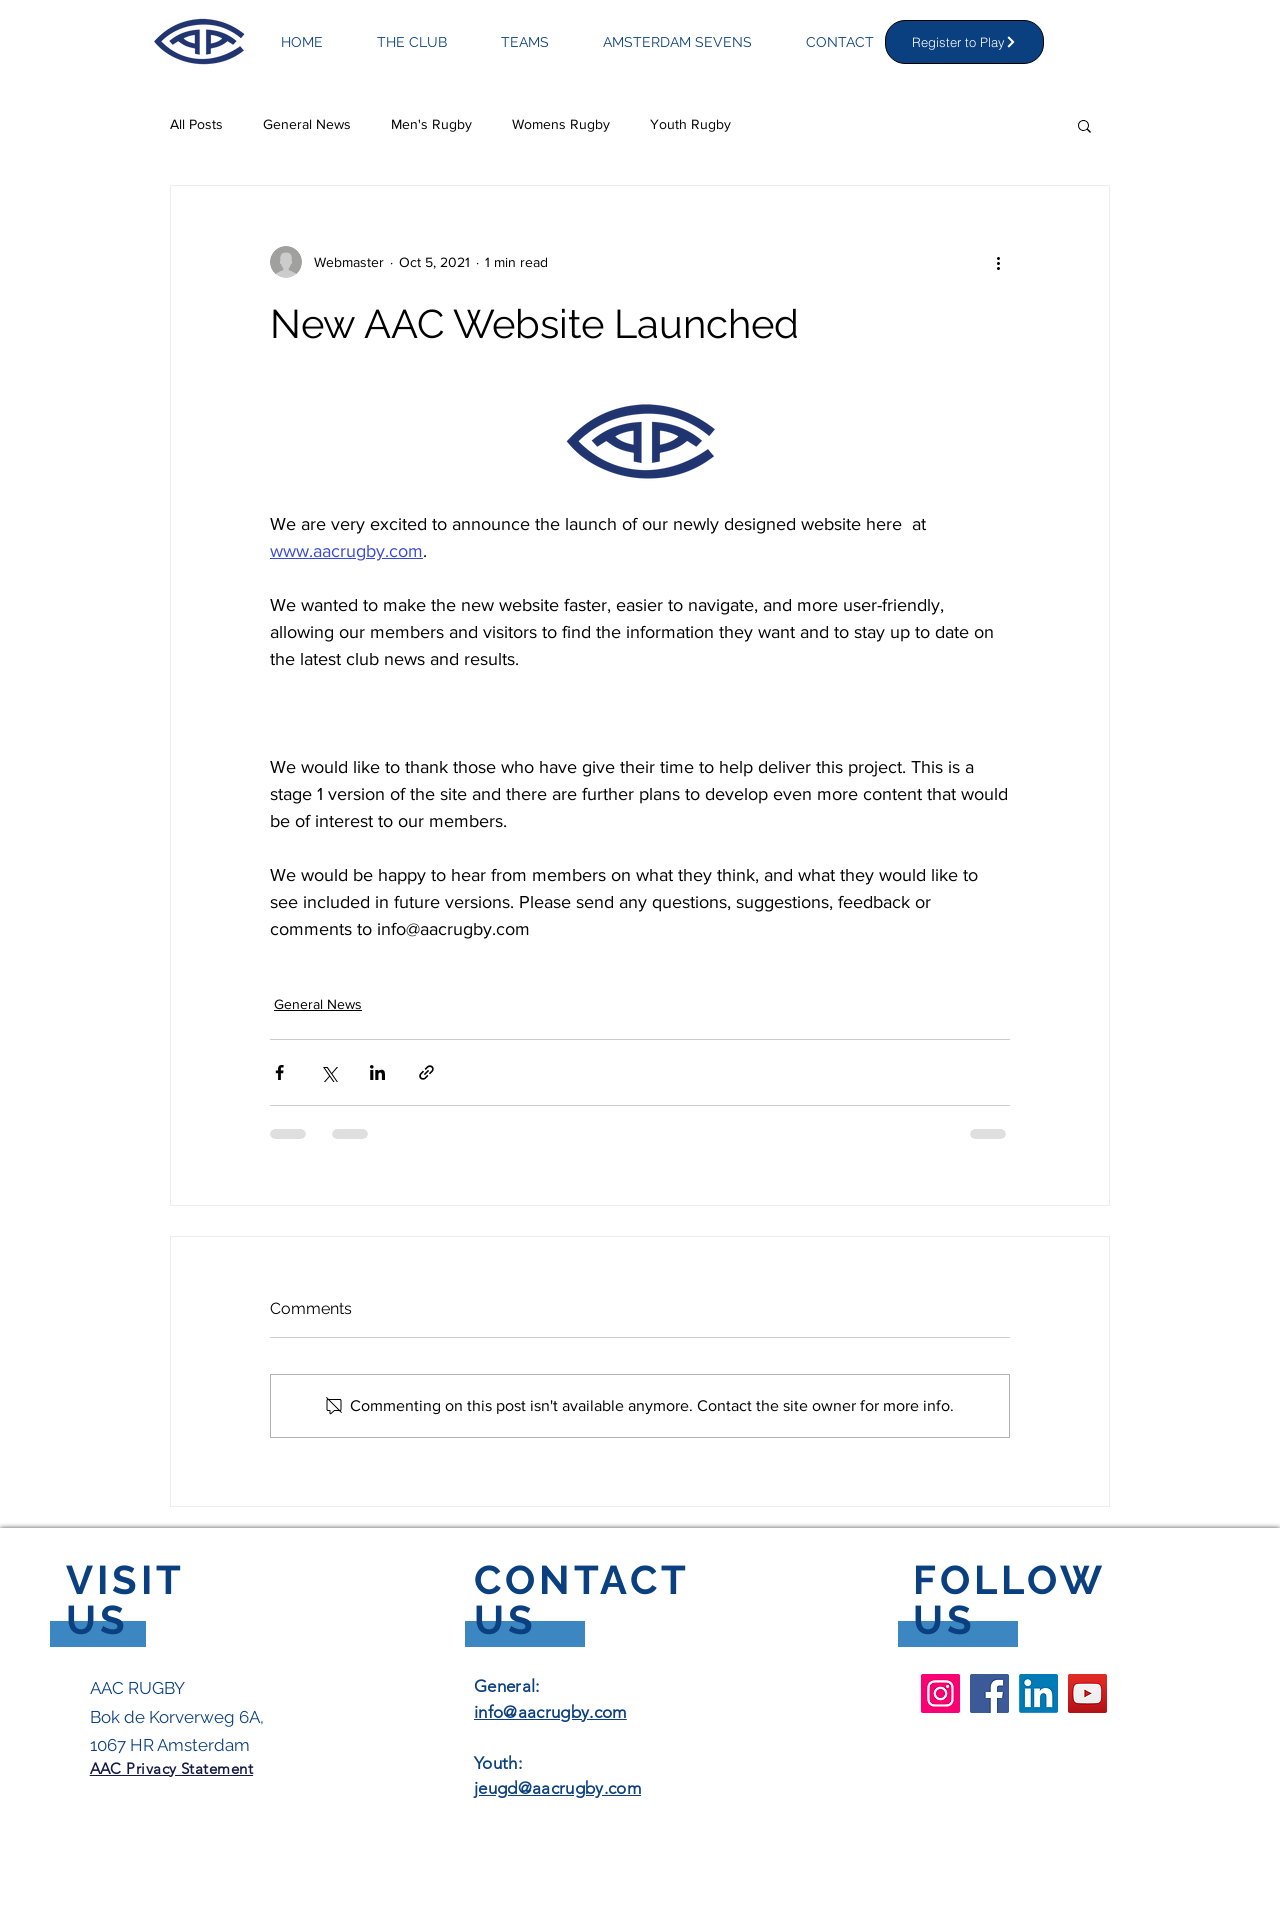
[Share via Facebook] (279, 1072)
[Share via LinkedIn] (377, 1072)
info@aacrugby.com (550, 1712)
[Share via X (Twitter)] (328, 1072)
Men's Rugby (431, 124)
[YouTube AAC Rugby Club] (1087, 1693)
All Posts (196, 124)
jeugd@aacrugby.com (557, 1788)
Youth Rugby (690, 124)
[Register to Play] (964, 42)
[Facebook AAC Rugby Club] (989, 1693)
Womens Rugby (561, 124)
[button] (1084, 125)
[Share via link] (426, 1072)
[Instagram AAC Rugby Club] (940, 1693)
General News (307, 124)
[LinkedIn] (1038, 1693)
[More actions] (998, 262)
